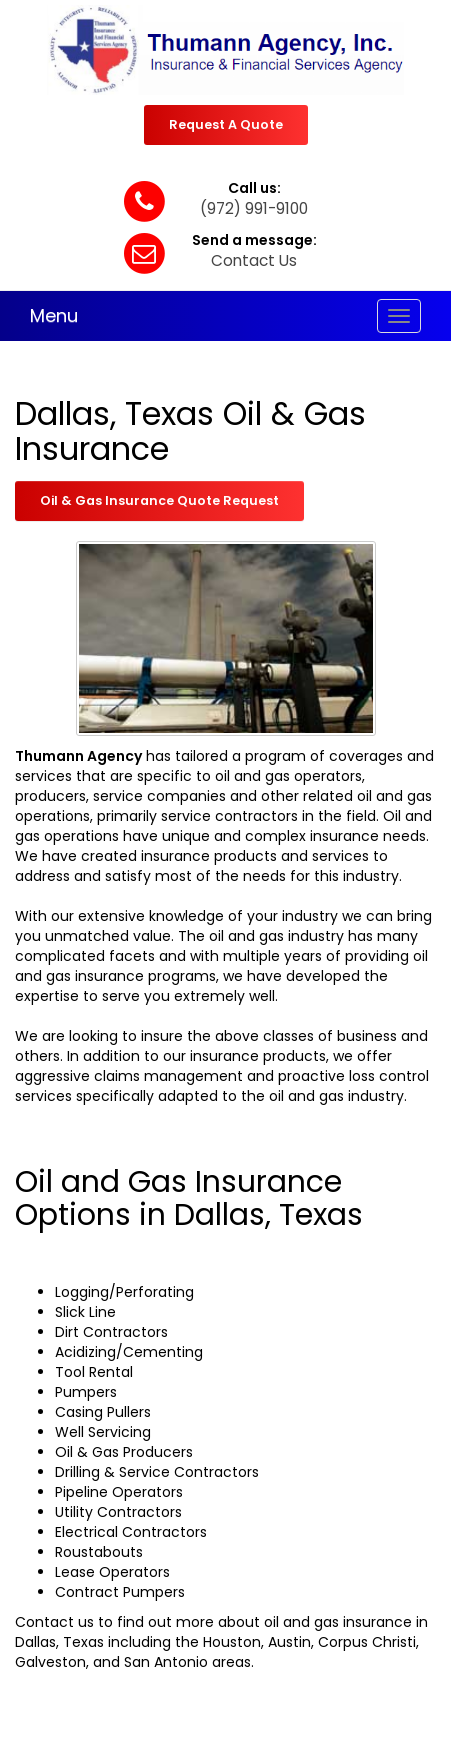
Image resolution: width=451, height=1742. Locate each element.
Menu (54, 315)
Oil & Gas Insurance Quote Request (159, 500)
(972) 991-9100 (254, 208)
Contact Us (254, 260)
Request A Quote (226, 124)
